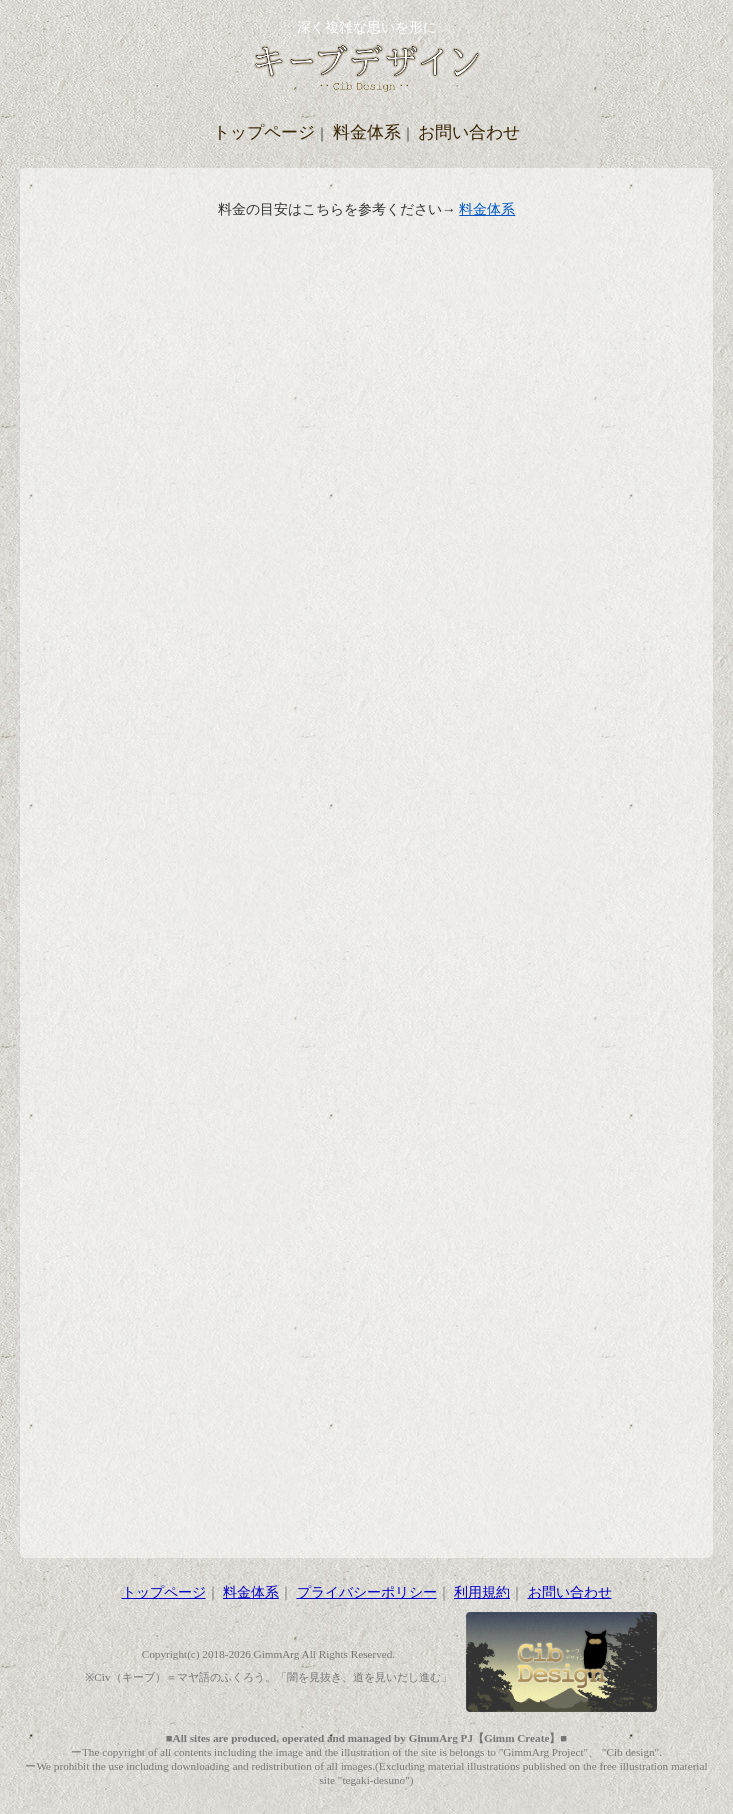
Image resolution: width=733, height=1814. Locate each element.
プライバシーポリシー (367, 1592)
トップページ (264, 132)
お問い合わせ (469, 132)
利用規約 (482, 1592)
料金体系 (367, 132)
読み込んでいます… (367, 871)
